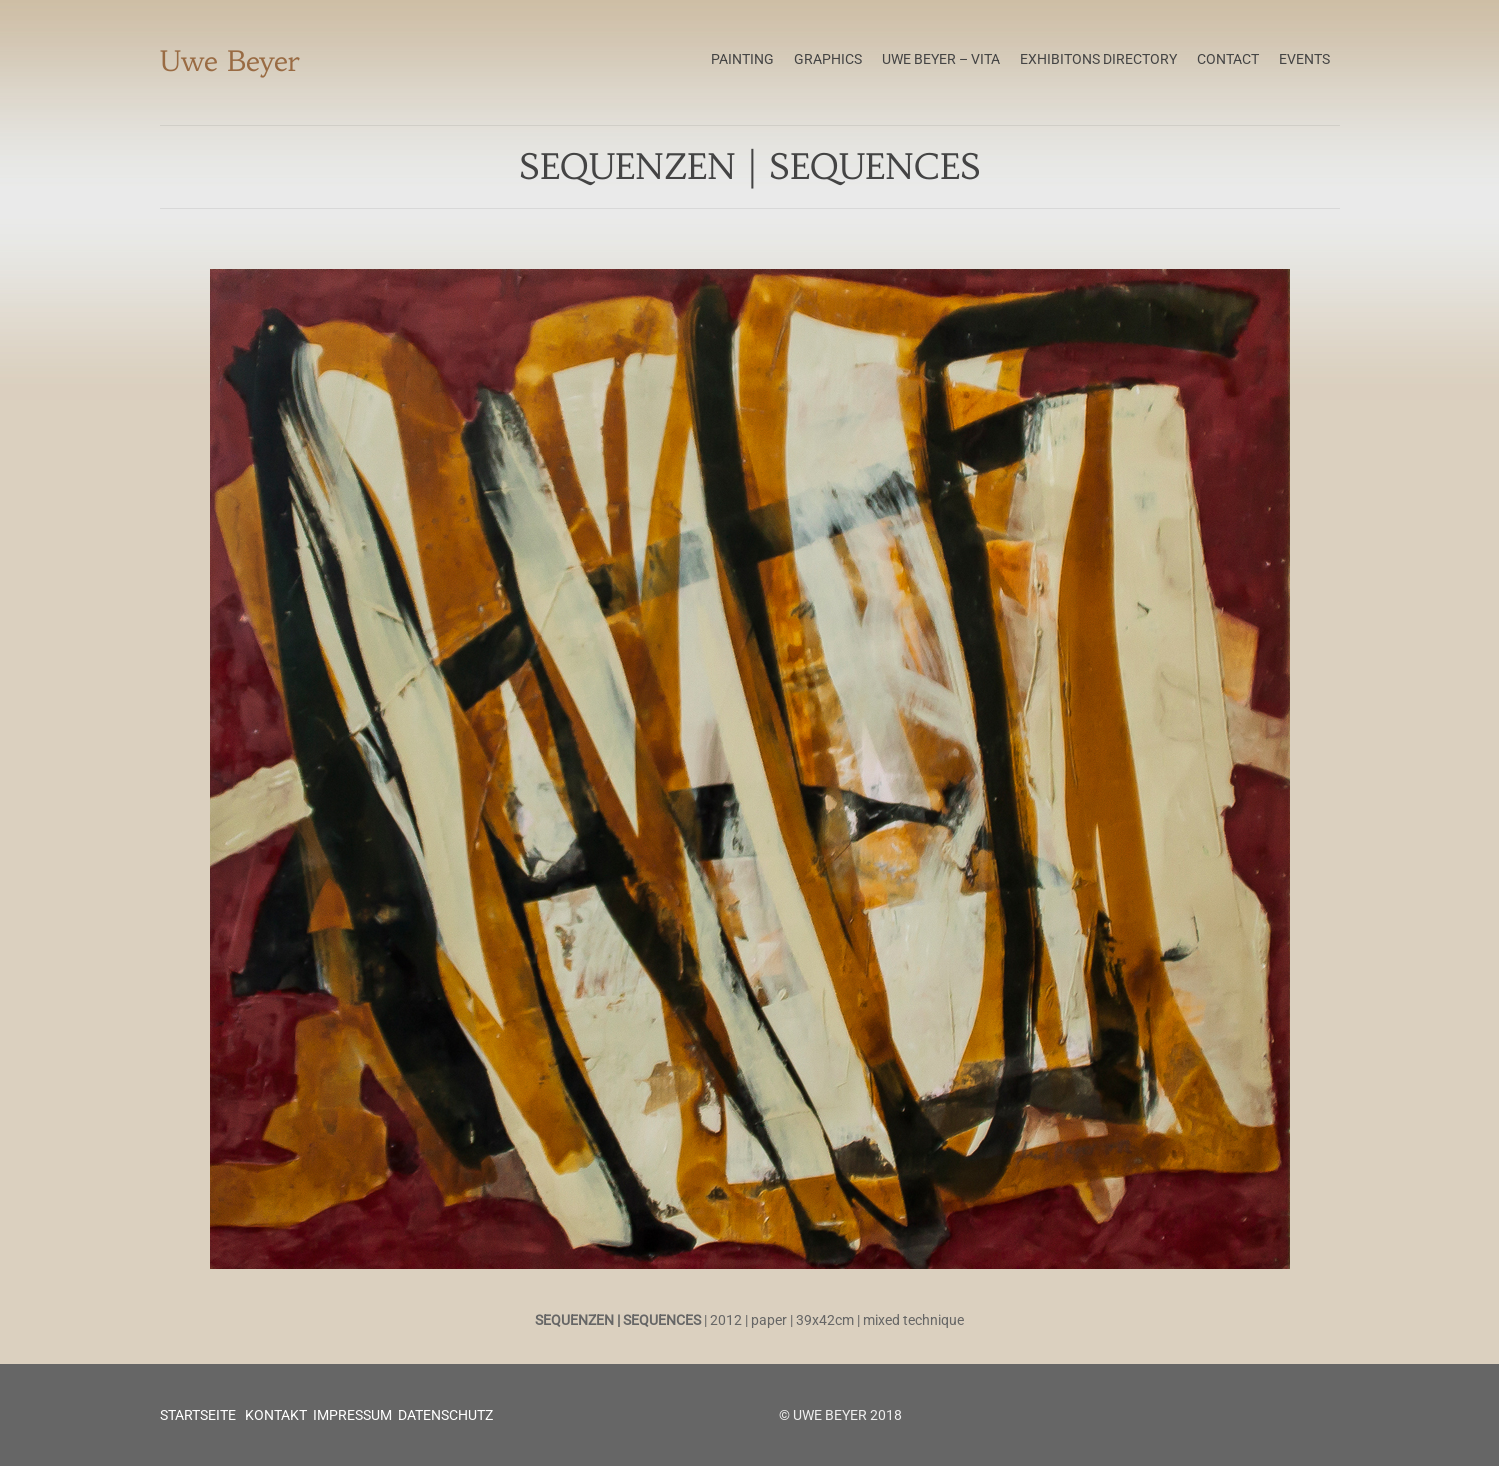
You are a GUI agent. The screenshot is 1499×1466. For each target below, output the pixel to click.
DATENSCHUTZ (445, 1415)
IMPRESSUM (352, 1415)
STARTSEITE (198, 1415)
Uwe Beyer (230, 61)
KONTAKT (274, 1415)
